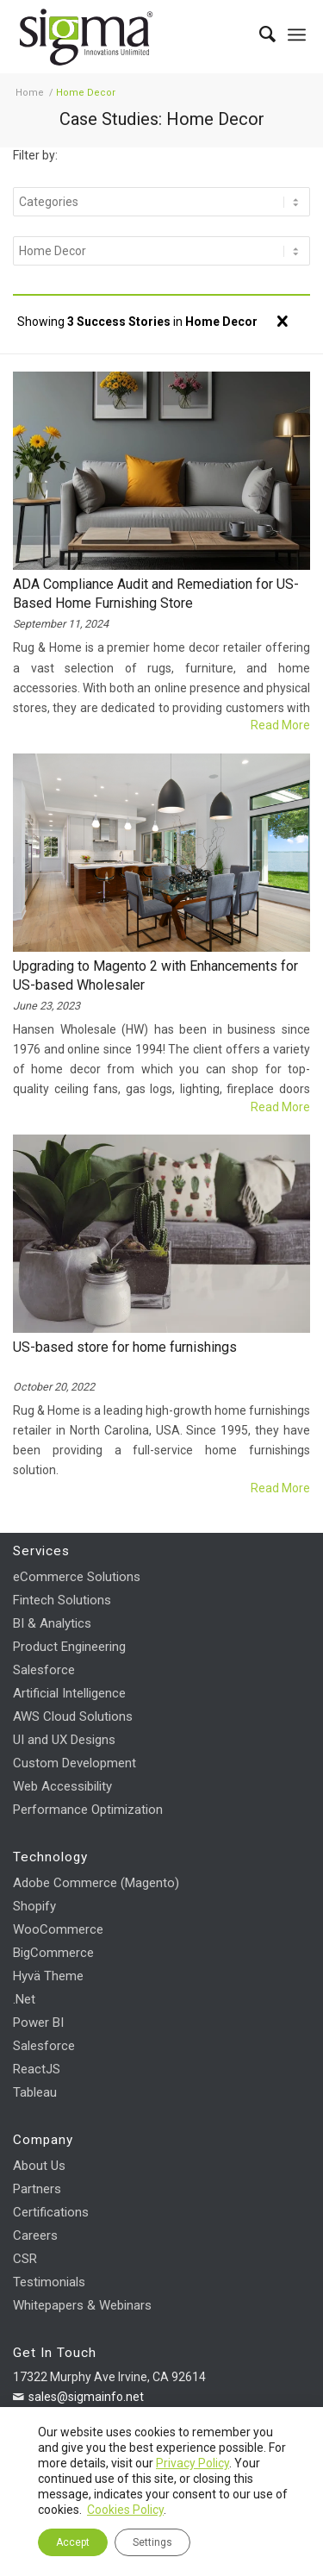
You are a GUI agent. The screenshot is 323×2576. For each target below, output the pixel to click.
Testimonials (49, 2282)
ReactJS (36, 2069)
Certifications (51, 2212)
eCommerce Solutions (76, 1577)
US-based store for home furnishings (125, 1347)
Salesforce (44, 1670)
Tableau (35, 2092)
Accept (73, 2542)
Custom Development (74, 1763)
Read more (280, 725)
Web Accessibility (62, 1786)
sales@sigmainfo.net (86, 2397)
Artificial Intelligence (69, 1693)
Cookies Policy (125, 2510)
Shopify (34, 1906)
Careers (35, 2235)
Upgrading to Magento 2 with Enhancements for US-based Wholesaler (155, 975)
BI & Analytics (52, 1623)
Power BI (38, 2022)
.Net (24, 1999)
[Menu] (297, 34)
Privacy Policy (192, 2463)
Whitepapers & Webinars (82, 2305)
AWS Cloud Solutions (73, 1716)
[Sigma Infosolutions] (132, 35)
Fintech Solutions (62, 1600)
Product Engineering (69, 1646)
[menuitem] (259, 34)
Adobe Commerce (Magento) (96, 1883)
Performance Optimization (88, 1809)
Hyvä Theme (48, 1976)
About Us (39, 2165)
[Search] (259, 34)
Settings (152, 2542)
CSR (25, 2259)
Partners (37, 2189)
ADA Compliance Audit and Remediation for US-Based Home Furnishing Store (156, 593)
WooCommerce (58, 1929)
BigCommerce (53, 1952)
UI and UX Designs (64, 1740)
